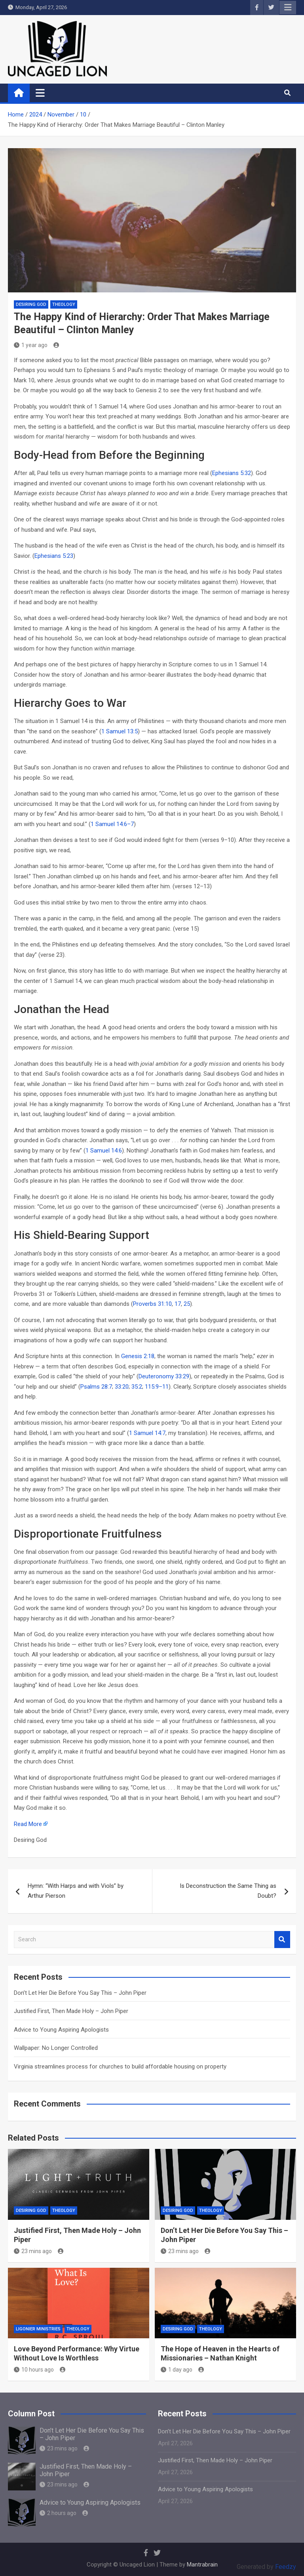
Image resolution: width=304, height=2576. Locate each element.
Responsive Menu (287, 7)
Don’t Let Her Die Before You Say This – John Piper (80, 1992)
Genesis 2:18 (137, 1356)
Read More (28, 1824)
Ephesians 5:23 (53, 555)
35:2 (136, 1386)
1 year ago (31, 345)
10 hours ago (34, 2369)
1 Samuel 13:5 (119, 731)
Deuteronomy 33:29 (164, 1376)
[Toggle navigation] (40, 93)
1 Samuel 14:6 (104, 1150)
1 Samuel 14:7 (147, 1433)
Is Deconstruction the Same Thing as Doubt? (228, 1891)
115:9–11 (157, 1386)
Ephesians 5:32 (231, 473)
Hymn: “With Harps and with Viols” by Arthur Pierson (76, 1891)
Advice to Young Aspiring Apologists (61, 2029)
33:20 (122, 1386)
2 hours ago (58, 2513)
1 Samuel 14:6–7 (112, 824)
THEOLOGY (63, 304)
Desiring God (31, 304)
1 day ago (176, 2369)
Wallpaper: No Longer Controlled (56, 2047)
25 (187, 1303)
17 (178, 1303)
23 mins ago (33, 2251)
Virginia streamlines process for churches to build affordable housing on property (120, 2066)
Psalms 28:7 (96, 1386)
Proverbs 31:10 (152, 1303)
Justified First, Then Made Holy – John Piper (71, 2011)
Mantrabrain (202, 2564)
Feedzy (285, 2566)
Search (282, 1939)
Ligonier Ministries (38, 2329)
